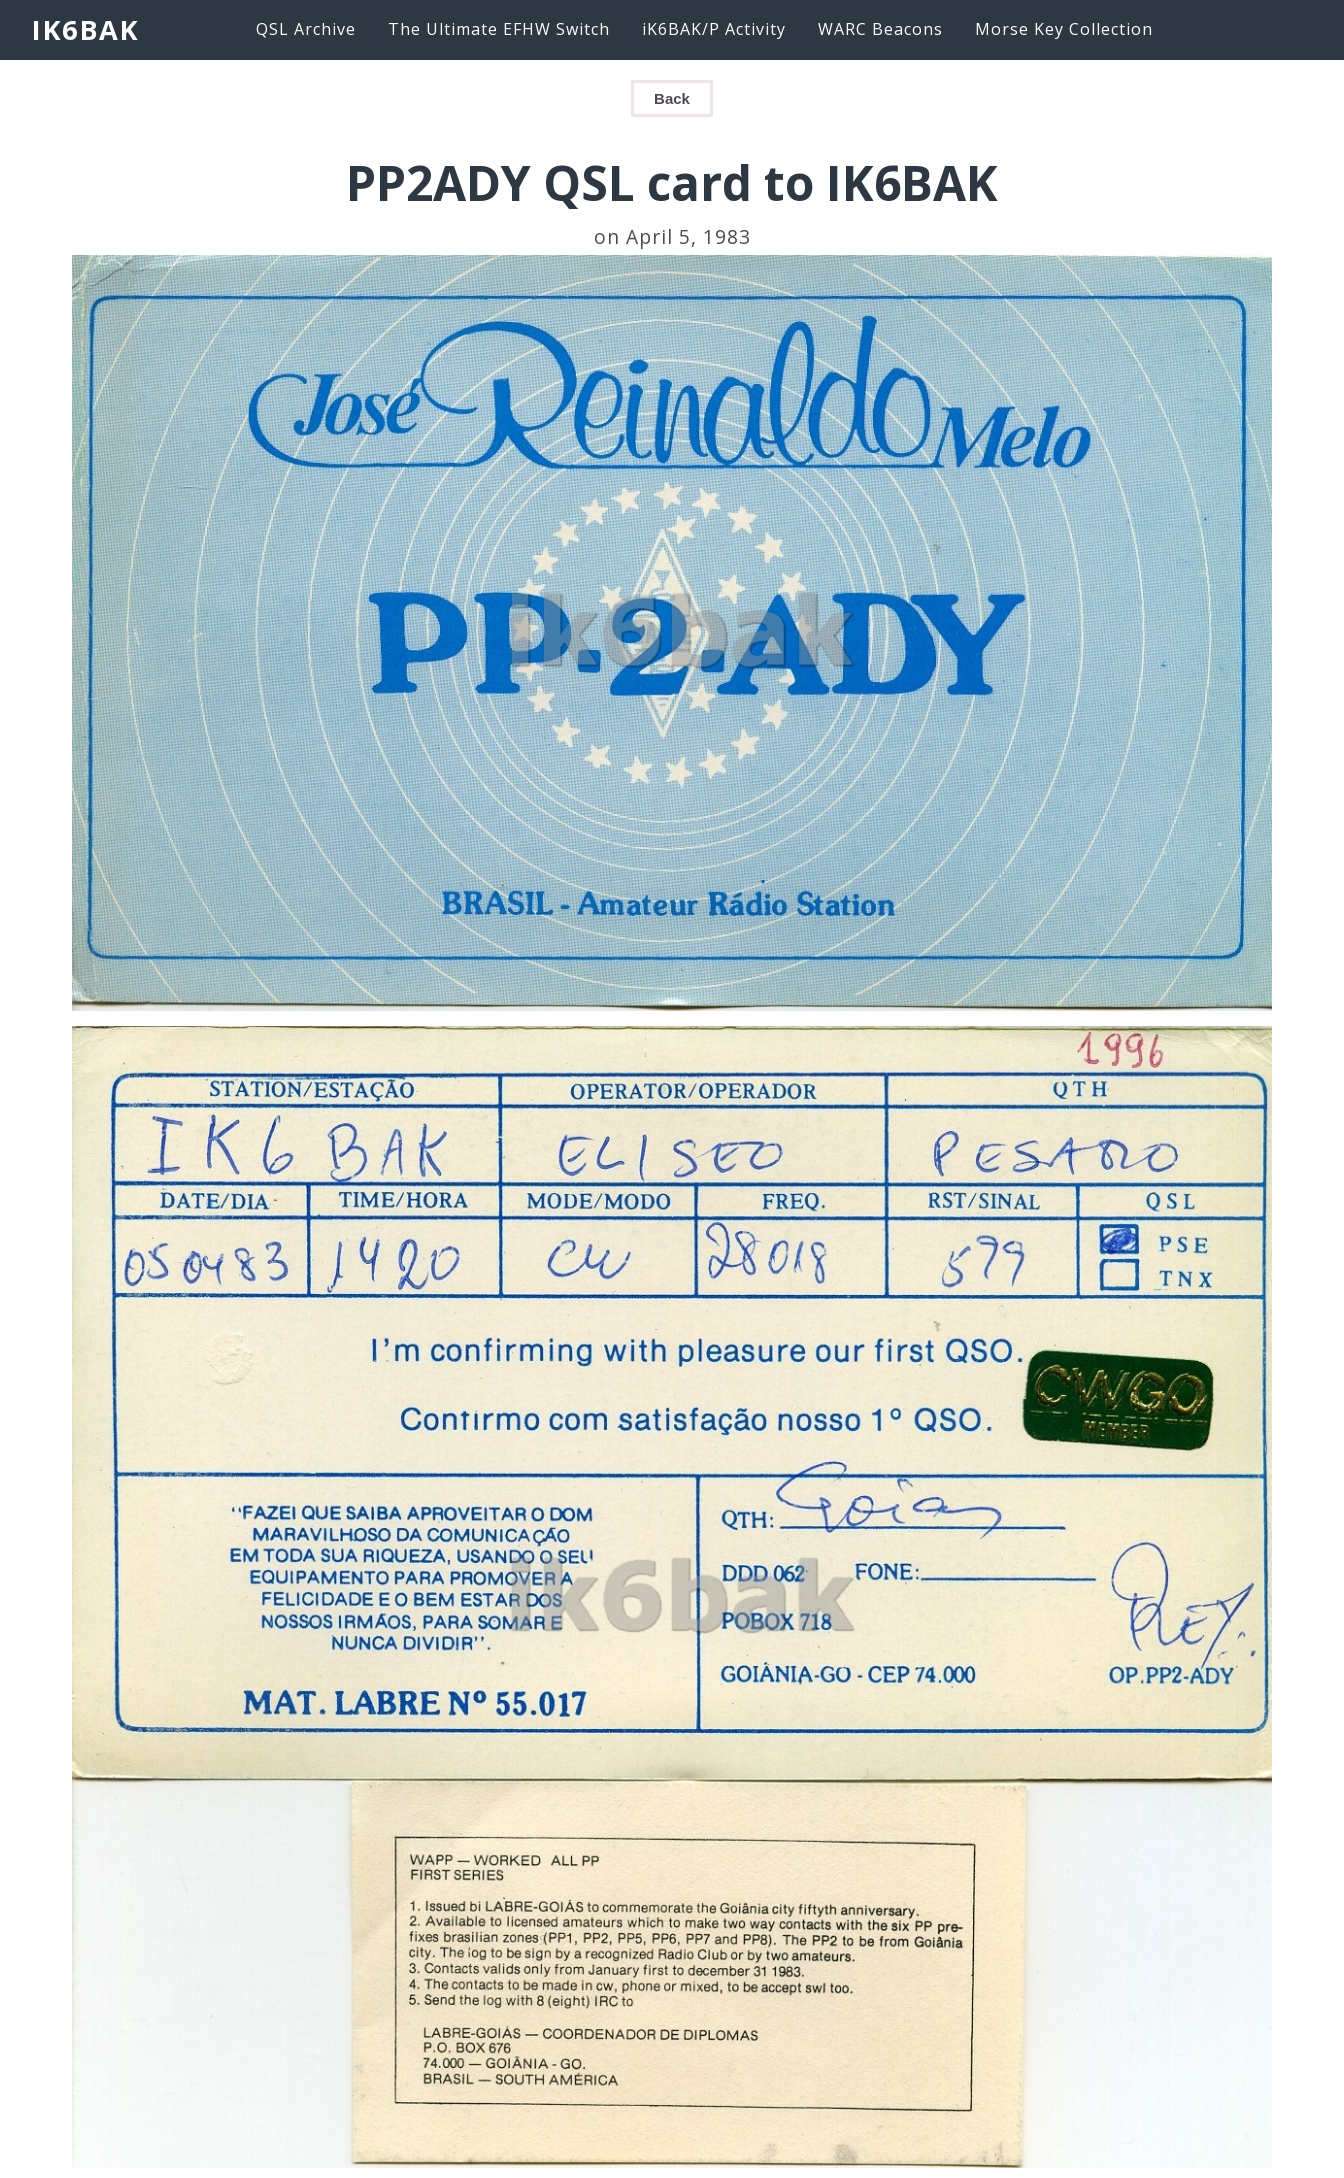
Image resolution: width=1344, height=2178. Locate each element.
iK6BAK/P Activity (714, 29)
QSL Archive (306, 29)
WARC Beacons (880, 29)
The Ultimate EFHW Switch (499, 29)
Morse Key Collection (1064, 29)
